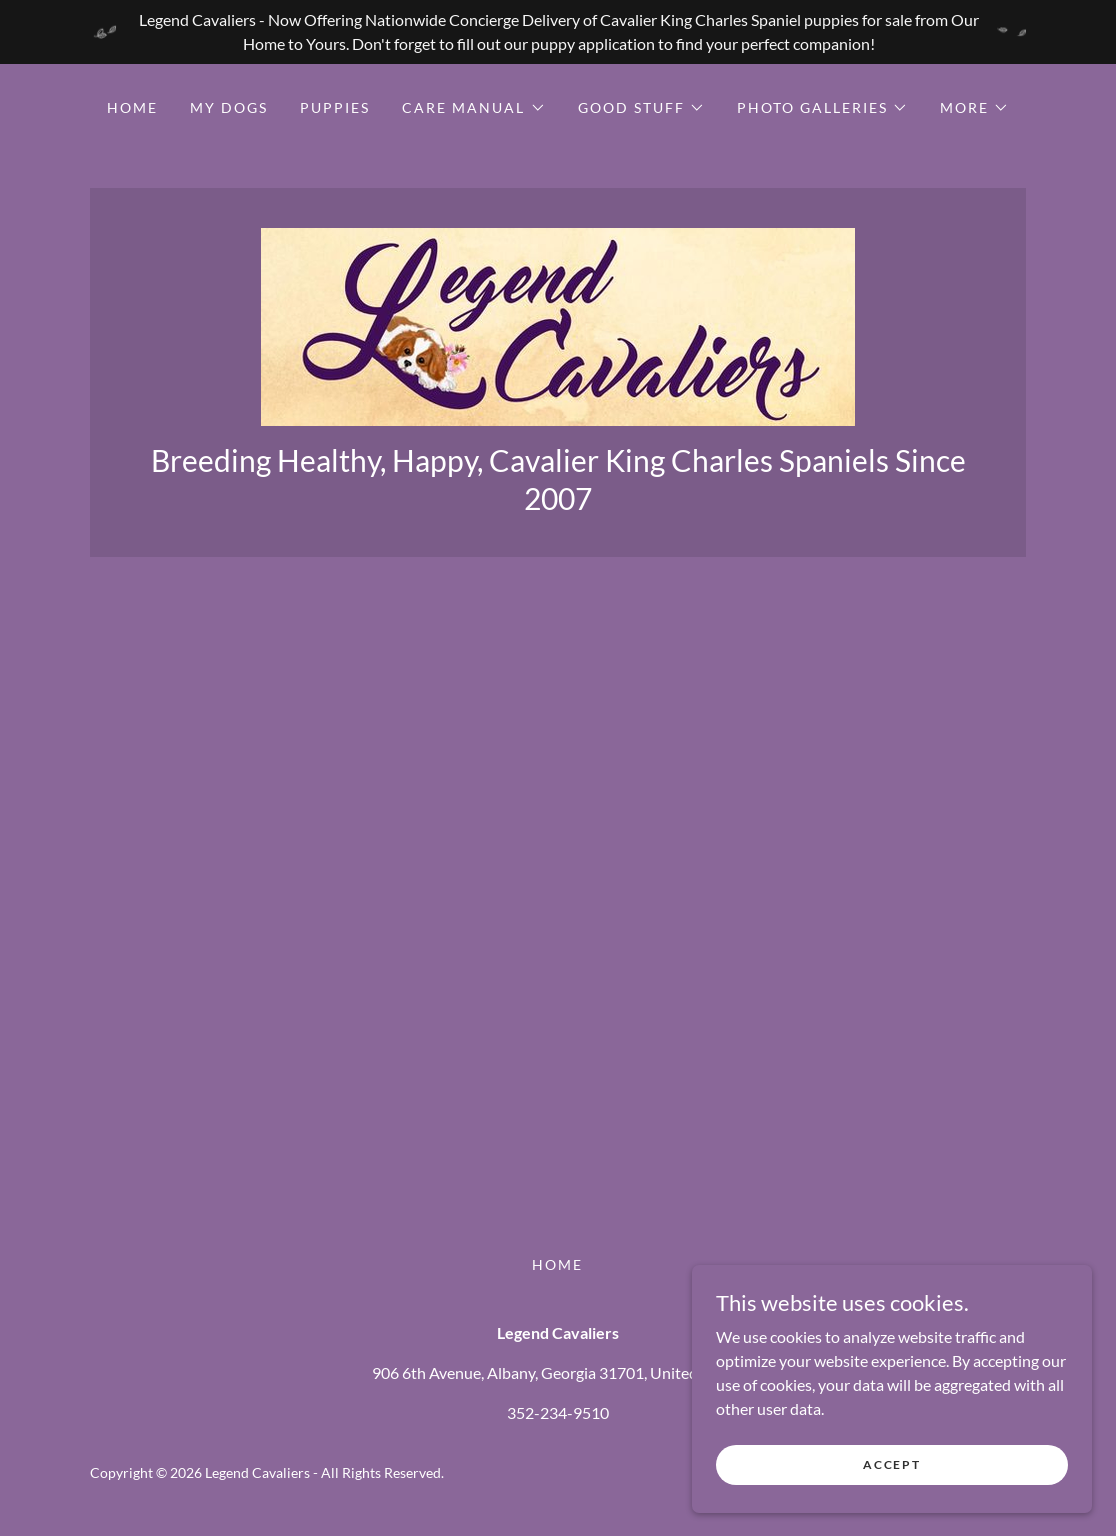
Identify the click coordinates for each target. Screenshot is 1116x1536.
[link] (558, 324)
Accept (891, 1464)
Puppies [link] (335, 107)
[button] (473, 108)
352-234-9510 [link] (558, 1412)
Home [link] (132, 107)
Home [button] (557, 1264)
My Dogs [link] (229, 107)
